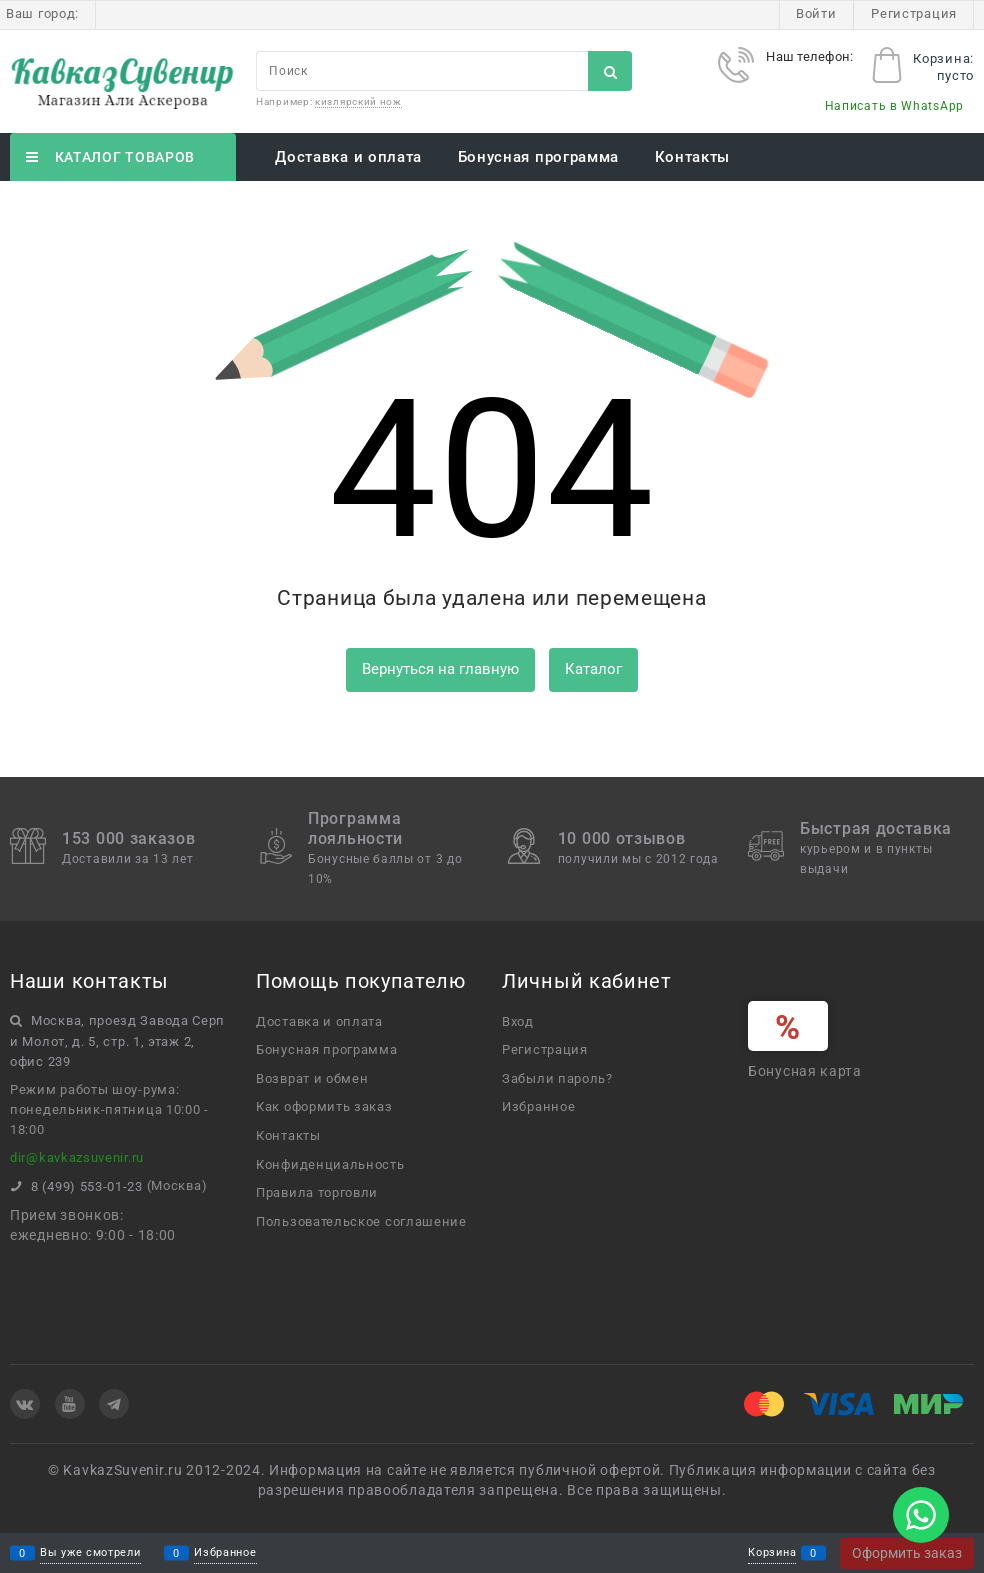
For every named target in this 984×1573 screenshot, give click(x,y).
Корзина (772, 1553)
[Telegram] (114, 1404)
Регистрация (914, 13)
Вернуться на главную (440, 669)
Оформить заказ (907, 1553)
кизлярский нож (358, 101)
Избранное (225, 1553)
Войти (816, 13)
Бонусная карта (805, 1071)
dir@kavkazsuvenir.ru (77, 1157)
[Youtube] (70, 1404)
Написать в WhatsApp (894, 106)
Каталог (593, 669)
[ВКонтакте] (25, 1404)
